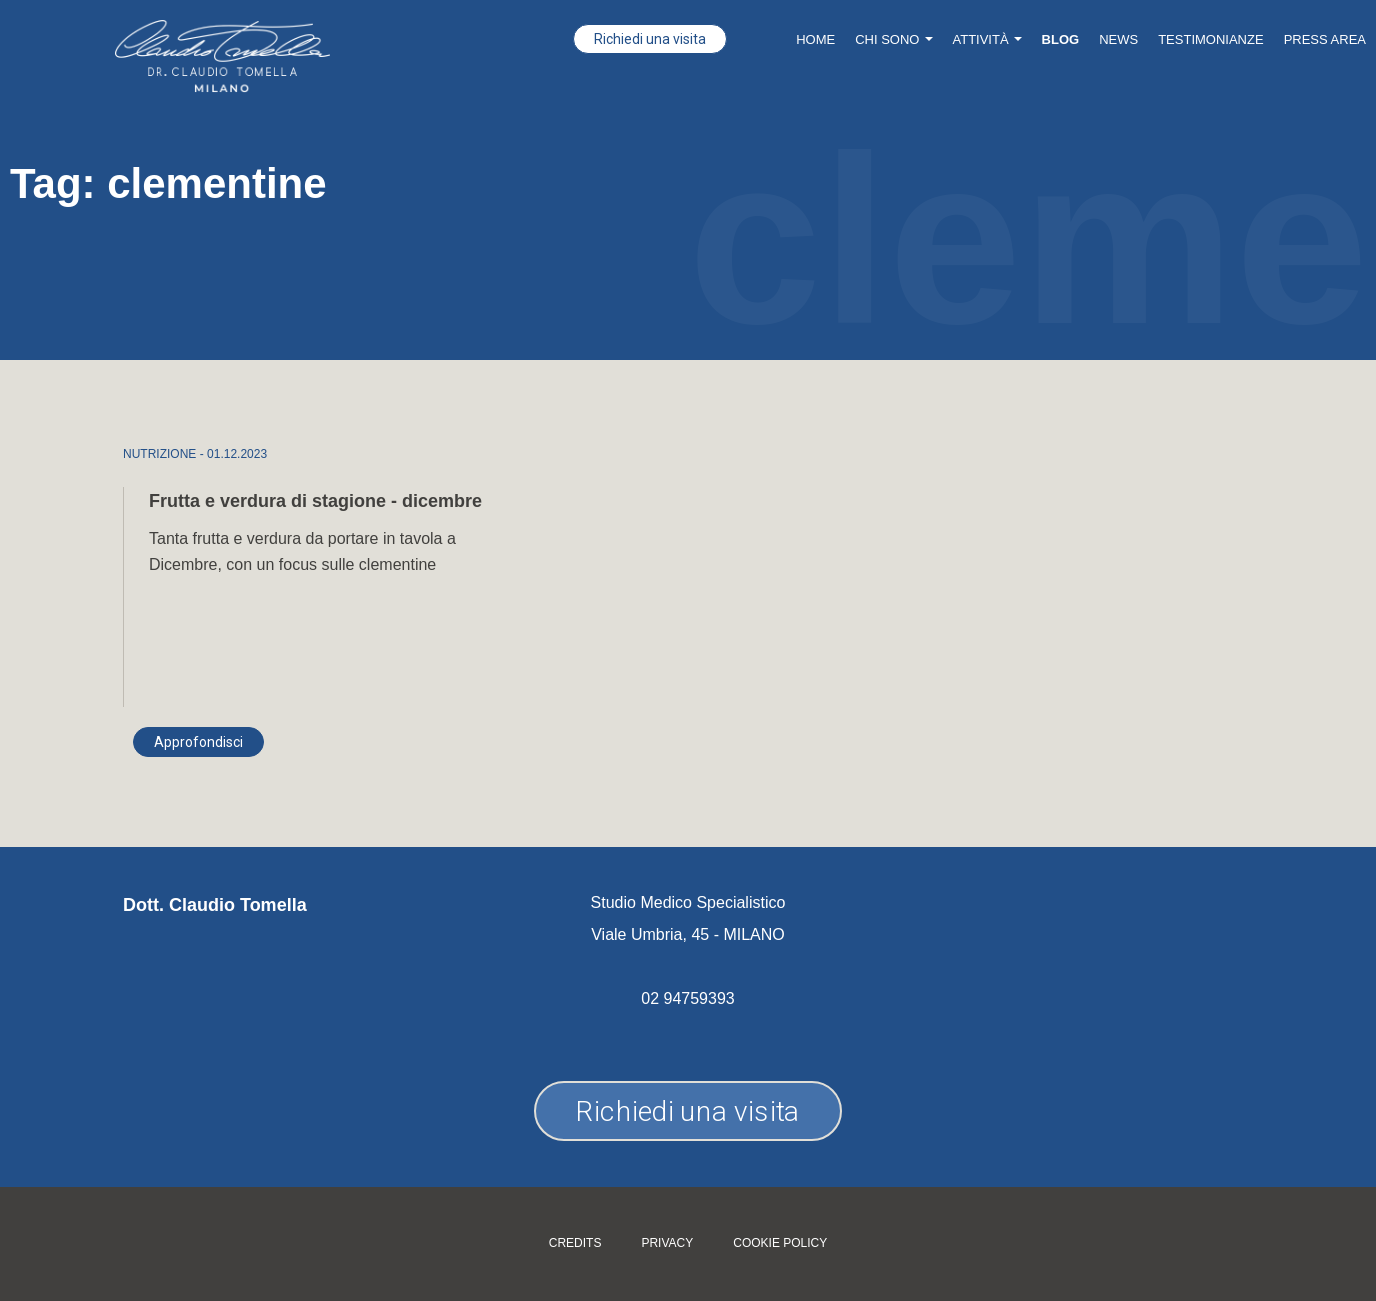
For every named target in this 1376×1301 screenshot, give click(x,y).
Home (815, 39)
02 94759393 (687, 998)
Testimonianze (1210, 39)
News (1118, 39)
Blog (1061, 39)
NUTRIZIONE (159, 454)
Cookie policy (780, 1243)
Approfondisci (198, 742)
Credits (575, 1243)
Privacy (667, 1243)
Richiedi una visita (650, 39)
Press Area (1325, 39)
